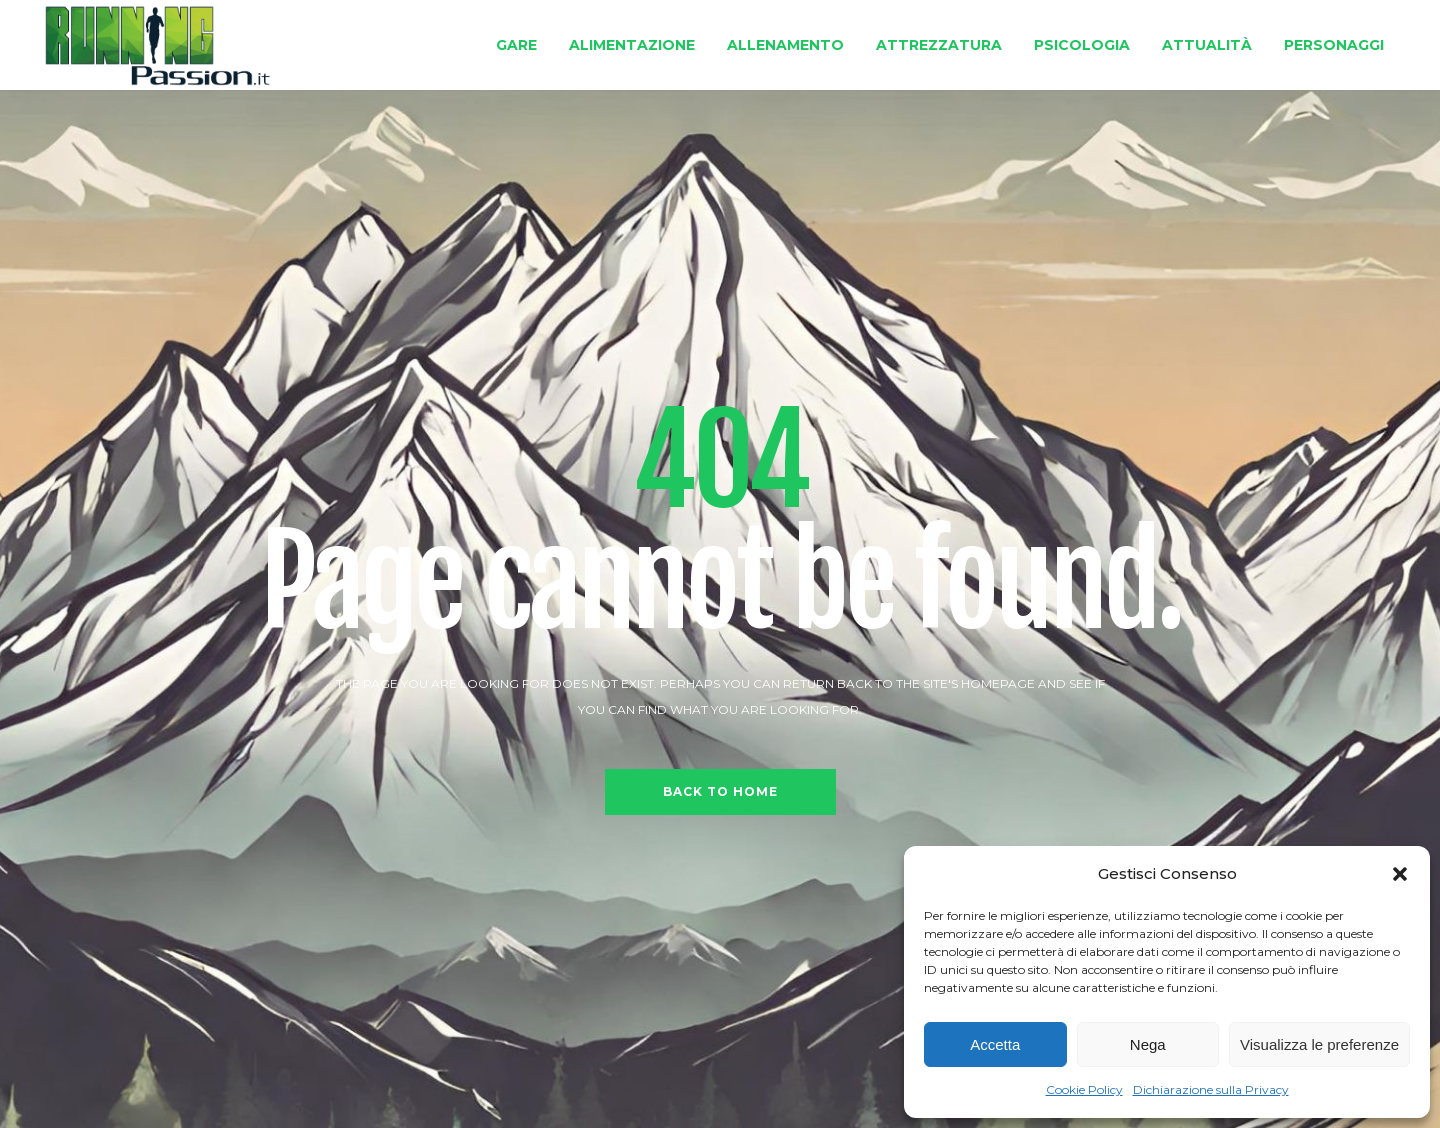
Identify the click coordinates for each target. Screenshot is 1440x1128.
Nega (1148, 1044)
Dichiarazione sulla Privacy (1211, 1089)
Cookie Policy (1084, 1089)
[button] (1400, 874)
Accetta (995, 1044)
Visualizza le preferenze (1319, 1044)
